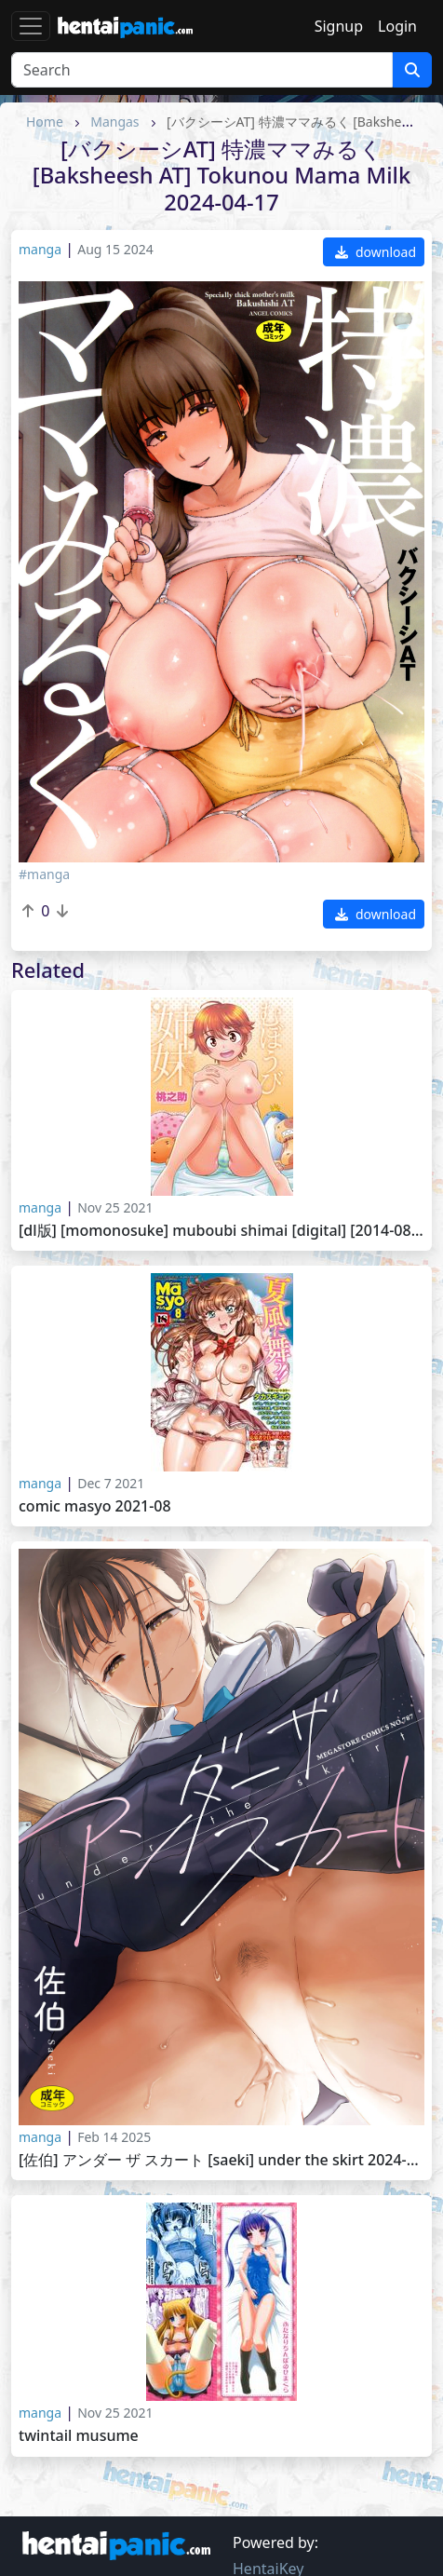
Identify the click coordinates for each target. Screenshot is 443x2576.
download (375, 252)
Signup (339, 26)
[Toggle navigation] (30, 26)
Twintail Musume (79, 2436)
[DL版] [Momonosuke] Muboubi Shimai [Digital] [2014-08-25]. (221, 1231)
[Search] (202, 70)
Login (397, 26)
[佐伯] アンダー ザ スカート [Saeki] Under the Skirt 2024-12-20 (221, 2160)
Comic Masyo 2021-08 (95, 1506)
